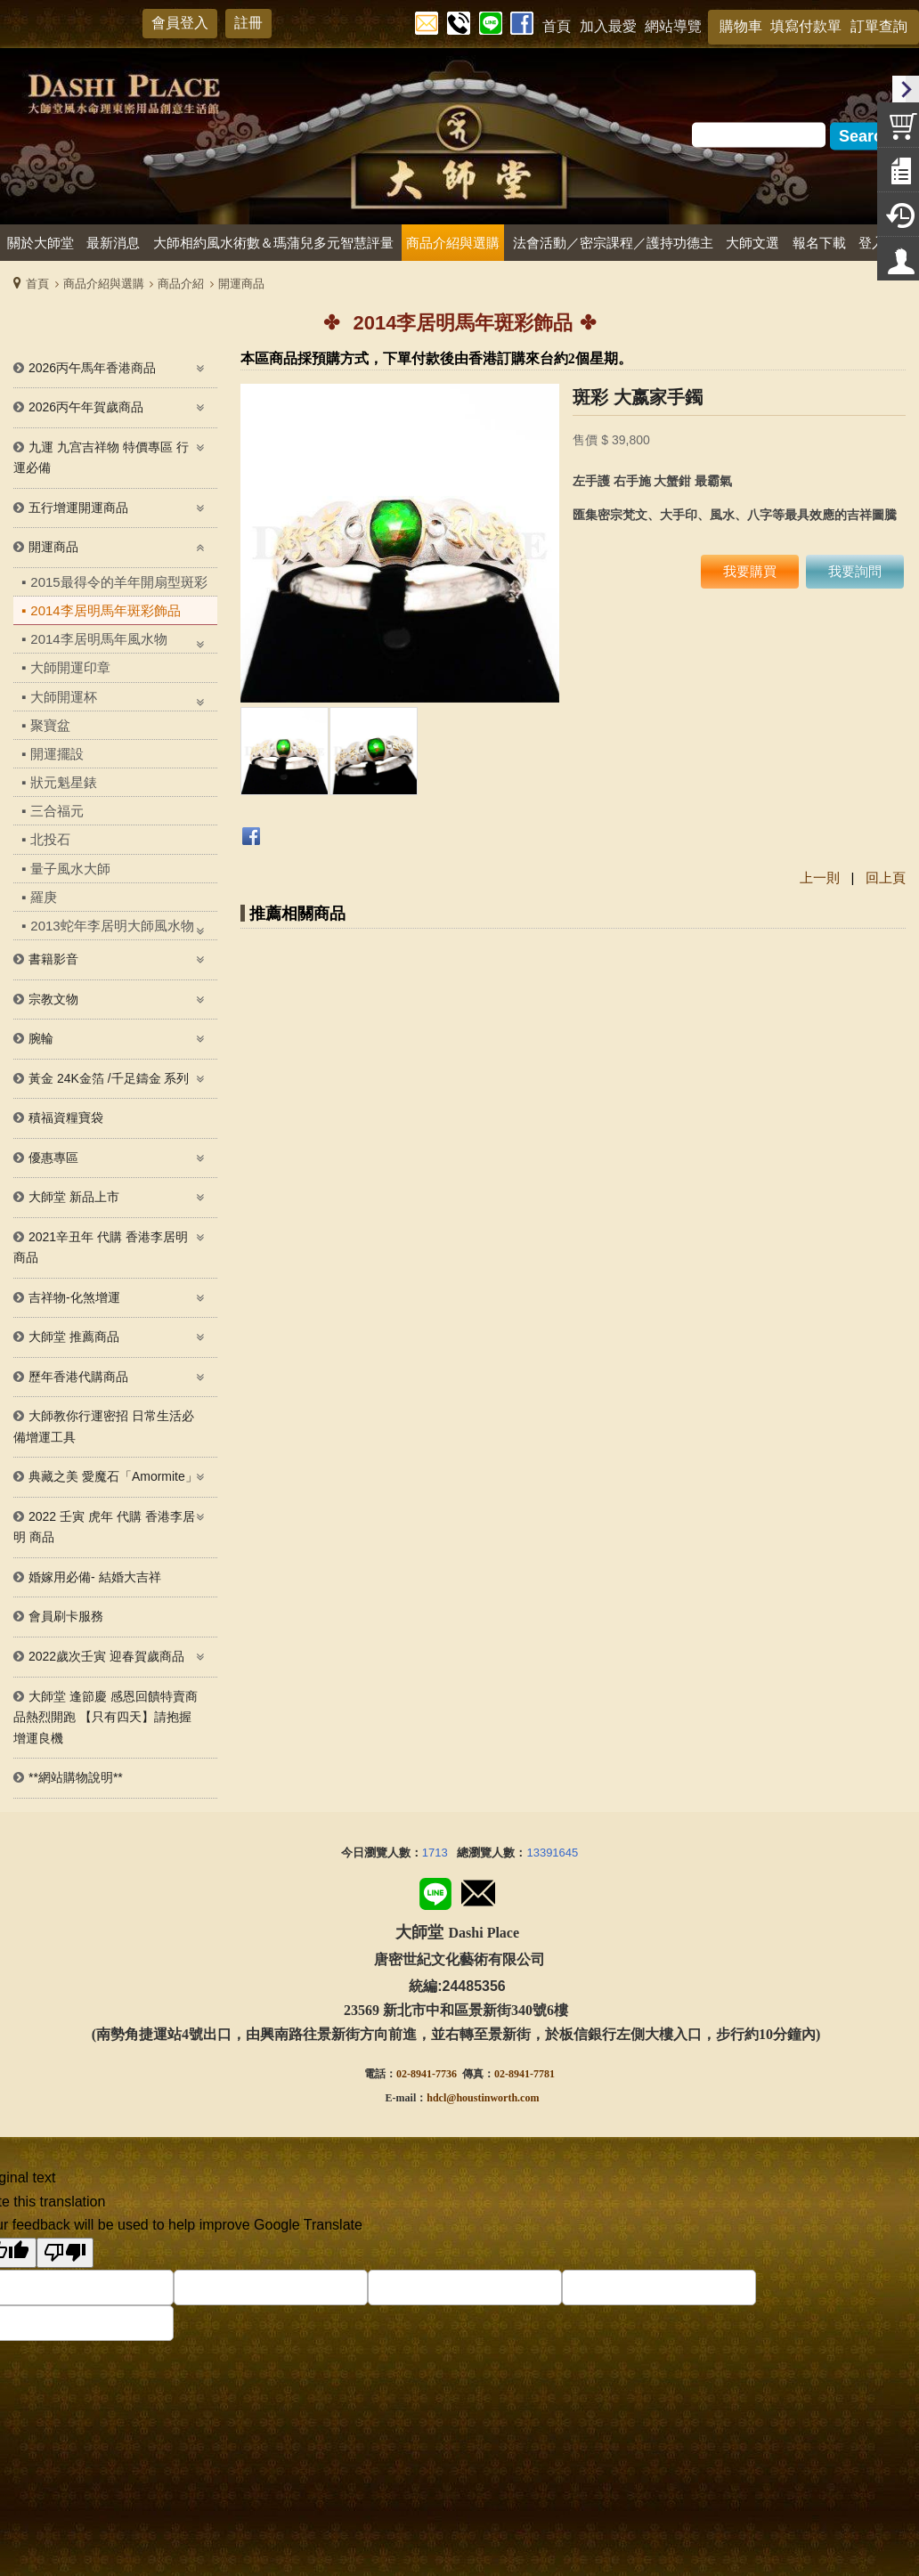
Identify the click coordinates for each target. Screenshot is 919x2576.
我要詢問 (855, 571)
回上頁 (886, 877)
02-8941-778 (521, 2074)
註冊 (248, 22)
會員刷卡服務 (65, 1616)
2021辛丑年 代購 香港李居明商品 (100, 1247)
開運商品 (241, 283)
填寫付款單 (806, 26)
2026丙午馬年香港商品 (92, 368)
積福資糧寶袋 (65, 1117)
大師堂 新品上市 (73, 1197)
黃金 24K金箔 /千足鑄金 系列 (108, 1078)
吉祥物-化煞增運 (74, 1297)
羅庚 (43, 897)
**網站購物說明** (75, 1777)
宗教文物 (53, 999)
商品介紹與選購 (103, 283)
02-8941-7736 (426, 2074)
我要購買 (750, 571)
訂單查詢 (878, 26)
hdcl (436, 2098)
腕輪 (40, 1038)
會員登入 (179, 22)
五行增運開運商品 (78, 507)
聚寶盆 (50, 725)
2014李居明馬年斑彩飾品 (105, 610)
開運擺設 (57, 753)
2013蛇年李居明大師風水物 (111, 925)
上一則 (820, 877)
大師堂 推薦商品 (73, 1336)
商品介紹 (181, 283)
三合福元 (57, 810)
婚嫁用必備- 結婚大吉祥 (94, 1577)
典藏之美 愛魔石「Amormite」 (113, 1476)
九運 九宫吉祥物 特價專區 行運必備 (101, 457)
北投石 (50, 839)
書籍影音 (53, 959)
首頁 (37, 283)
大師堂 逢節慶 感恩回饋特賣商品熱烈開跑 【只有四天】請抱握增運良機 (105, 1717)
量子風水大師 (70, 868)
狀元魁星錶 (63, 782)
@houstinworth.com (492, 2098)
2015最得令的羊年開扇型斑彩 (118, 581)
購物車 (741, 26)
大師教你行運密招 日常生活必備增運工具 (103, 1426)
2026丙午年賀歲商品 (85, 407)
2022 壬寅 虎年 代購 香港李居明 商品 (104, 1527)
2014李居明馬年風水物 (98, 638)
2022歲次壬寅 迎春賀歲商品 (106, 1656)
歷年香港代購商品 (78, 1376)
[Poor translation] (65, 2253)
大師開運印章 (70, 667)
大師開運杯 (63, 696)
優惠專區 (53, 1157)
